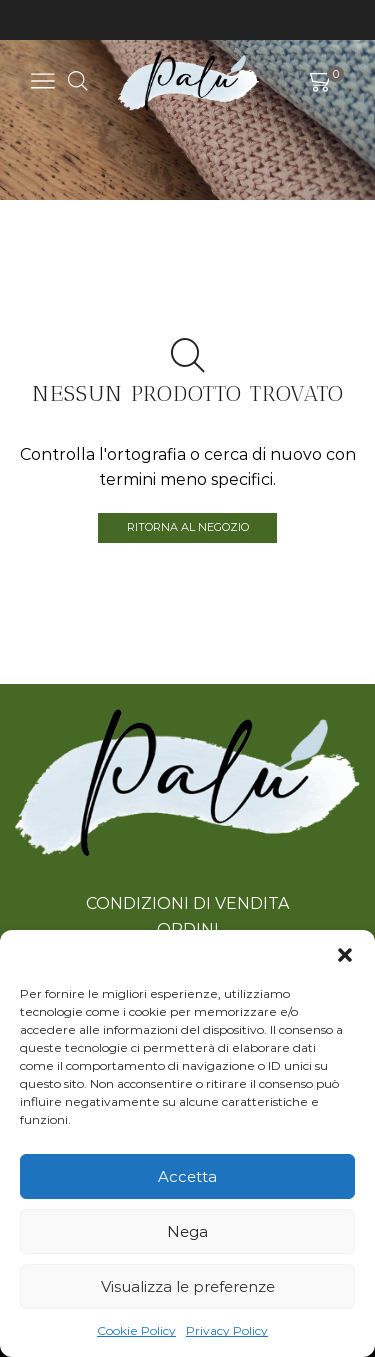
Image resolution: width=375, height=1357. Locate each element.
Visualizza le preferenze (188, 1286)
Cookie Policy (136, 1330)
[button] (345, 955)
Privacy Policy (227, 1330)
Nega (187, 1231)
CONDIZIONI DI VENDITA (187, 903)
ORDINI (188, 929)
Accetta (187, 1176)
